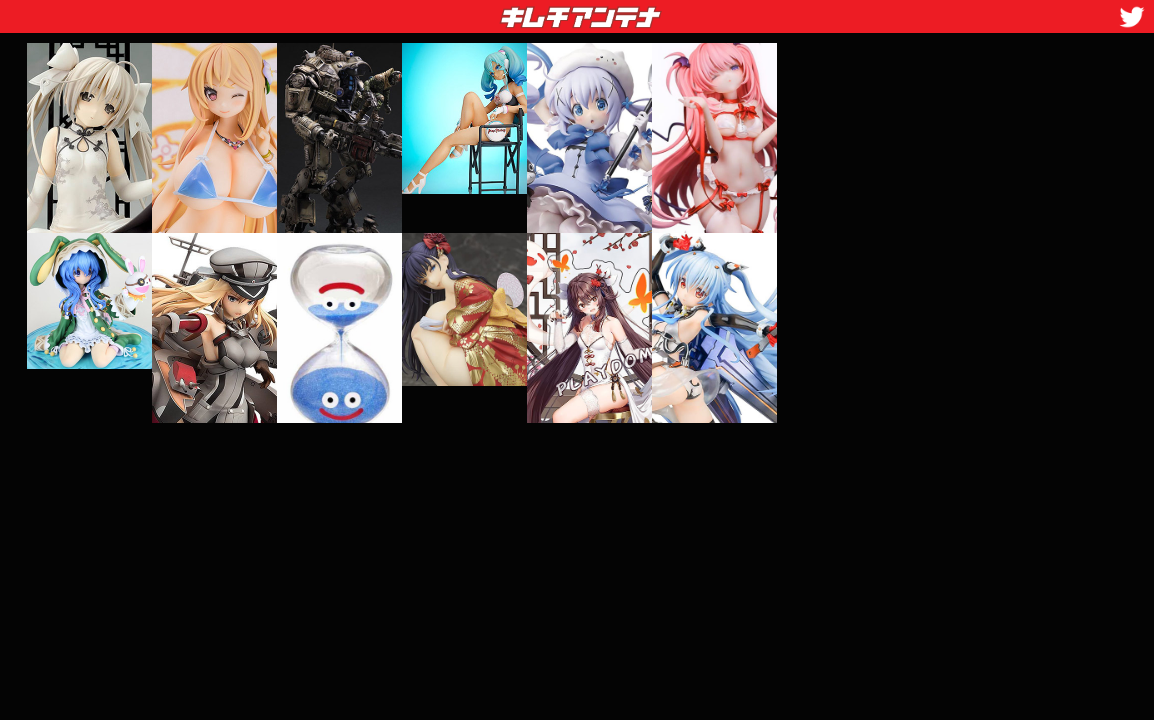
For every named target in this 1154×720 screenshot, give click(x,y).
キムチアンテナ (435, 11)
